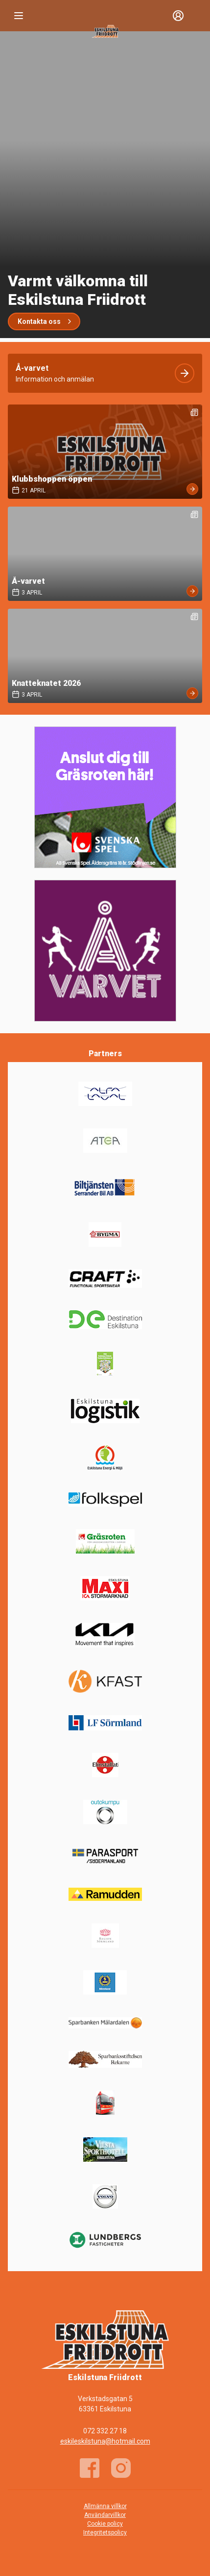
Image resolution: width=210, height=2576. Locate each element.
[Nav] (18, 15)
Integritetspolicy (105, 2532)
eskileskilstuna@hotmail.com (105, 2441)
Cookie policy (105, 2523)
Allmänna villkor (105, 2506)
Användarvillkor (105, 2515)
